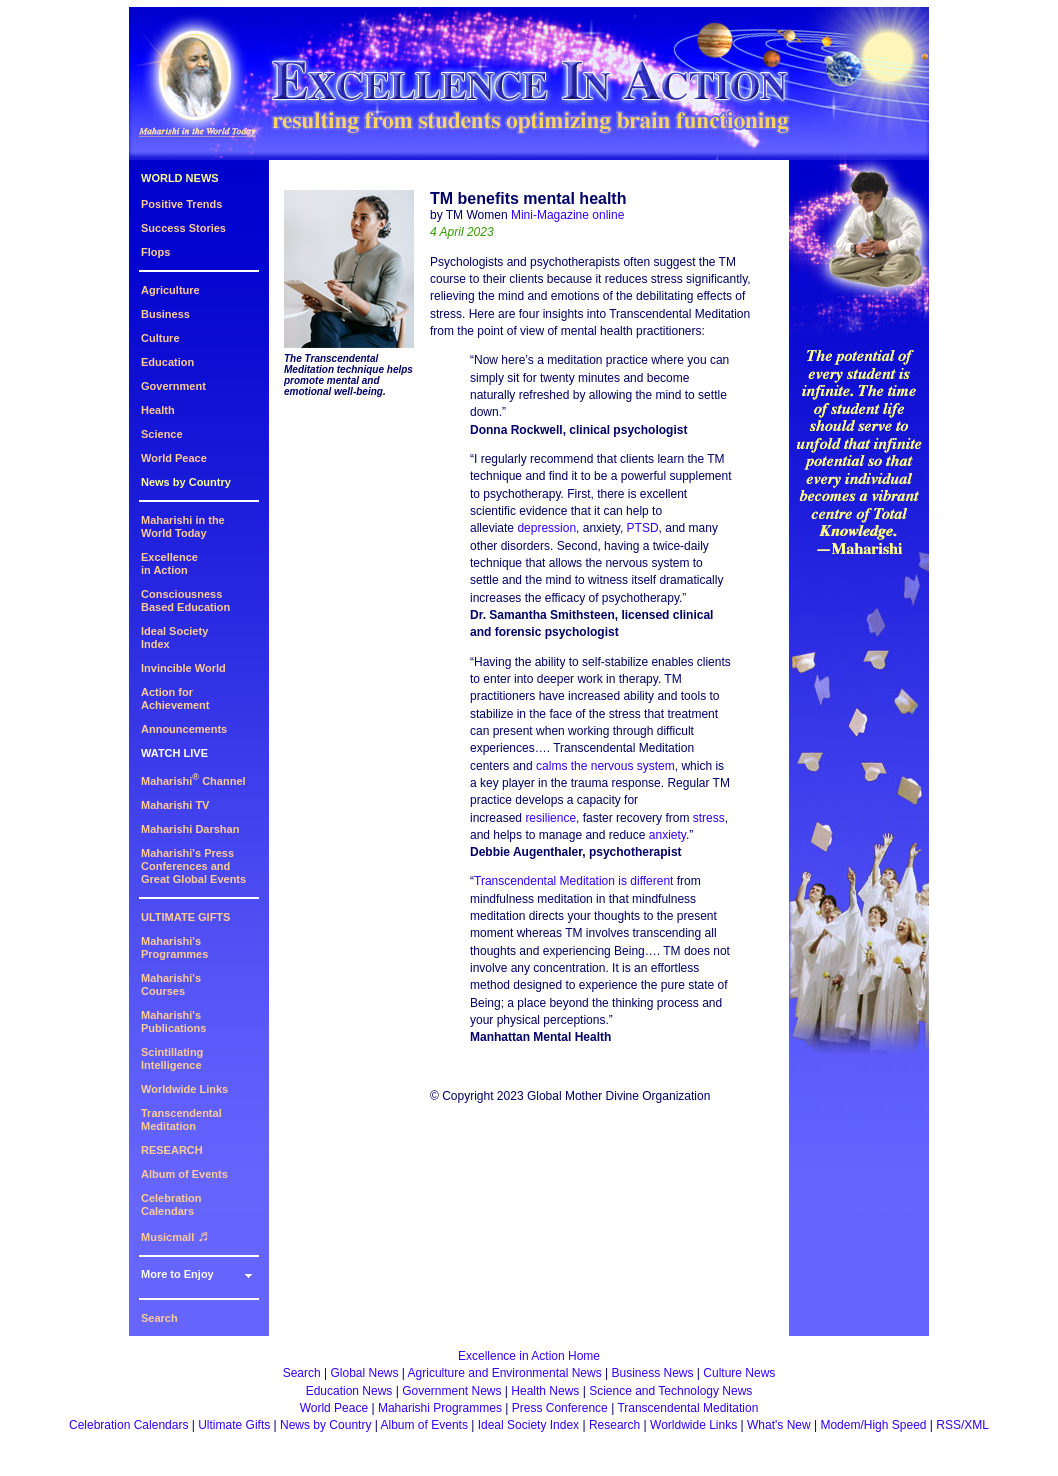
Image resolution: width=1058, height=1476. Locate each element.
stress (709, 818)
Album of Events (184, 1174)
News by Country (186, 482)
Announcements (184, 729)
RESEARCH (172, 1150)
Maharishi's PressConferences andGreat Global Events (193, 866)
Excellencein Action (169, 563)
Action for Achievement (175, 698)
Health (158, 410)
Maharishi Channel (193, 781)
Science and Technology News (670, 1391)
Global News (364, 1373)
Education (167, 362)
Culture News (739, 1373)
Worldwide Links (184, 1089)
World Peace (174, 458)
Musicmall (175, 1237)
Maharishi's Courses (171, 984)
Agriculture (170, 290)
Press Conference (560, 1408)
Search (159, 1318)
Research (614, 1425)
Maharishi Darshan (190, 829)
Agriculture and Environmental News (505, 1373)
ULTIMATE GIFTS (185, 917)
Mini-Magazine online (567, 215)
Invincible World (183, 668)
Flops (155, 252)
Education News (349, 1391)
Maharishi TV (175, 805)
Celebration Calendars (171, 1204)
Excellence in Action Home (529, 1356)
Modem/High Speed (873, 1425)
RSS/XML (962, 1425)
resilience (550, 818)
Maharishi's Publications (173, 1021)
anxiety (667, 835)
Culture (160, 338)
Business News (653, 1373)
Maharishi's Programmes (174, 947)
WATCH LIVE (174, 753)
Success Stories (183, 228)
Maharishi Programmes (440, 1408)
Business (165, 314)
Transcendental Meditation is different (573, 881)
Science (162, 434)
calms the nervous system (605, 766)
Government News (451, 1391)
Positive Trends (181, 204)
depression (546, 528)
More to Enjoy (177, 1274)
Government (173, 386)
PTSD (643, 528)
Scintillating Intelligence (172, 1058)
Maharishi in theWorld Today (183, 526)
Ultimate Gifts (234, 1425)
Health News (545, 1391)
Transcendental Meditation (181, 1119)
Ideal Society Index (528, 1425)
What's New (779, 1425)
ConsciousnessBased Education (185, 600)
